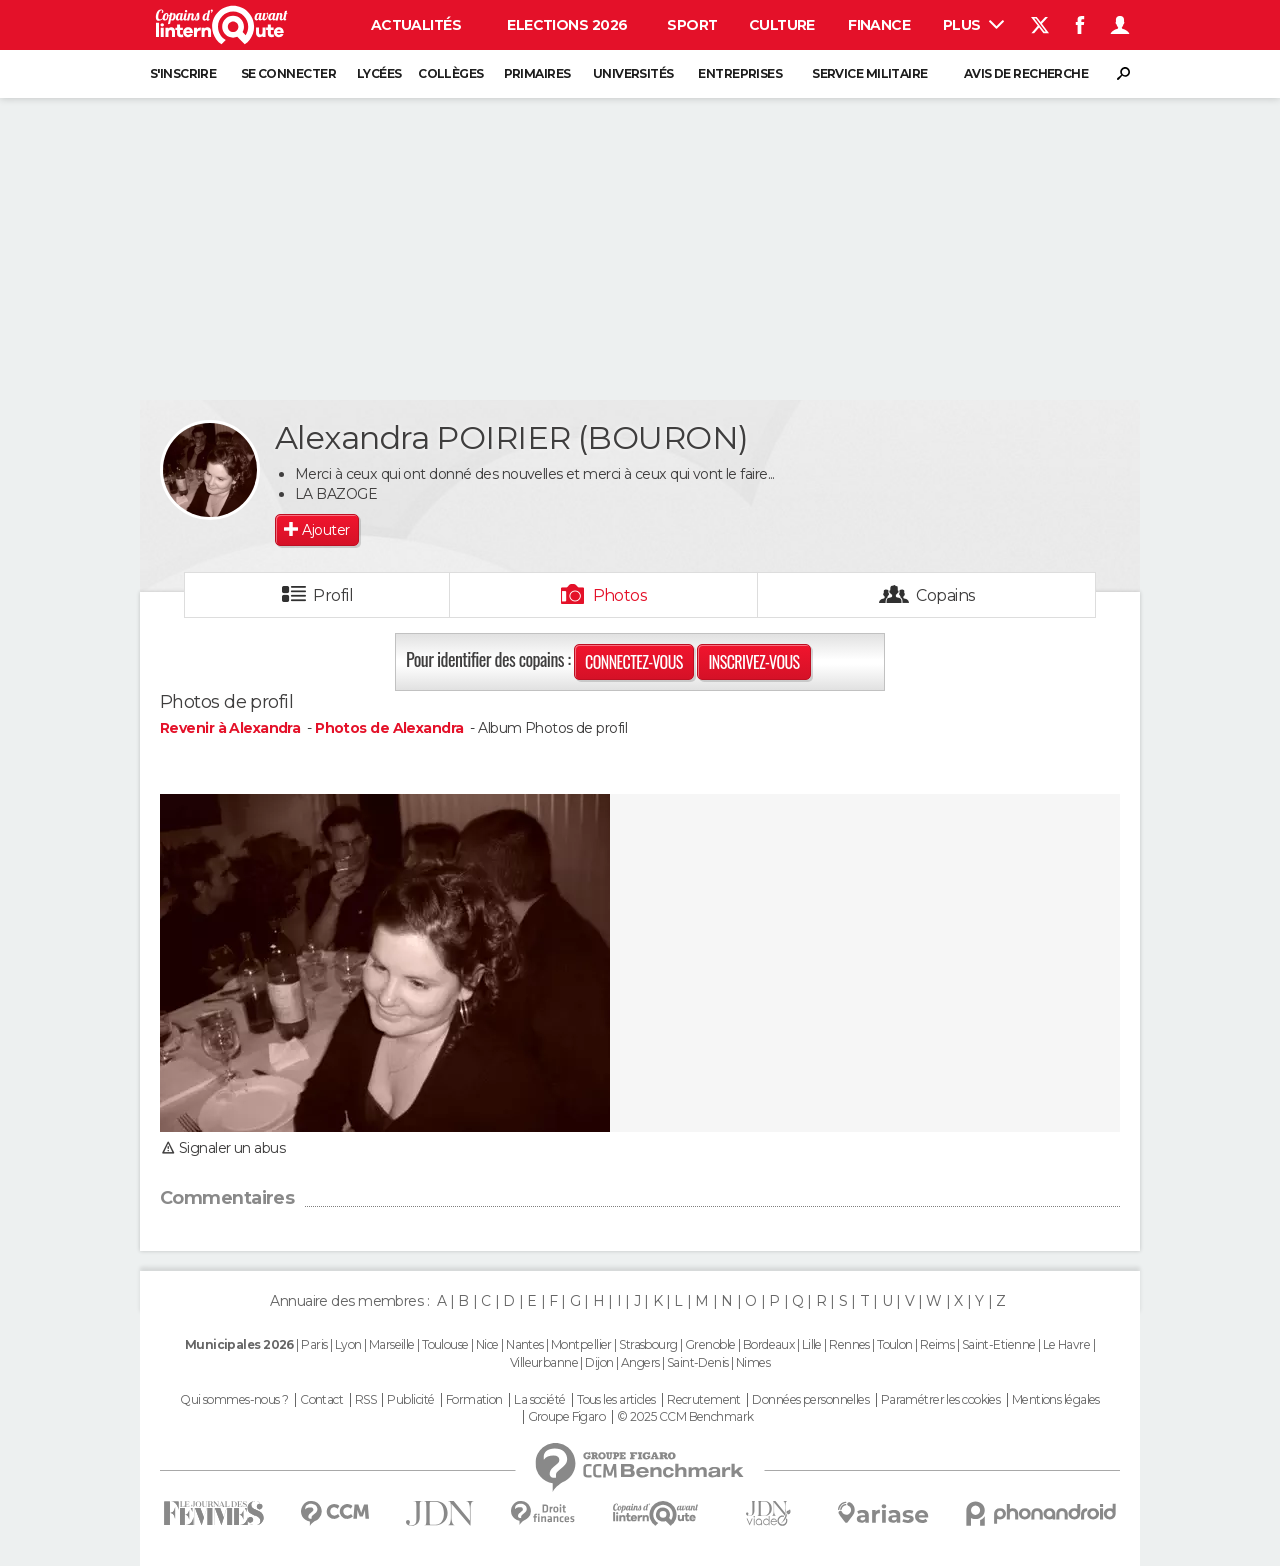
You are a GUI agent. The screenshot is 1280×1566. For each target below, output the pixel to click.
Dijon (599, 1362)
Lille (812, 1344)
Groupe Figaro (567, 1417)
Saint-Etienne (999, 1344)
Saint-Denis (698, 1362)
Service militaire (869, 73)
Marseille (392, 1344)
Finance (879, 25)
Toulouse (445, 1344)
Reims (937, 1344)
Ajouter (325, 530)
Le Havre (1067, 1344)
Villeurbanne (544, 1362)
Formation (474, 1400)
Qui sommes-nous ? (234, 1400)
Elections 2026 (567, 25)
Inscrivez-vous (753, 662)
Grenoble (710, 1344)
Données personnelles (810, 1400)
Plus (973, 25)
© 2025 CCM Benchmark (685, 1417)
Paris (314, 1344)
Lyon (348, 1344)
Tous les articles (616, 1400)
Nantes (525, 1344)
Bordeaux (769, 1344)
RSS (365, 1400)
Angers (640, 1362)
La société (539, 1400)
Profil (333, 595)
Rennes (849, 1344)
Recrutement (704, 1400)
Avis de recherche (1026, 73)
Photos (620, 595)
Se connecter (288, 73)
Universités (633, 73)
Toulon (895, 1344)
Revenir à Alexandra (232, 728)
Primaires (537, 73)
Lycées (379, 73)
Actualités (416, 25)
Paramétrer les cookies (941, 1400)
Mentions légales (1056, 1400)
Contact (321, 1400)
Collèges (451, 73)
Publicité (410, 1400)
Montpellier (581, 1344)
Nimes (753, 1362)
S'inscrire (183, 73)
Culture (782, 25)
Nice (487, 1344)
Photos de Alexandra (389, 728)
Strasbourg (648, 1344)
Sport (692, 25)
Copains (945, 595)
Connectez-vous (634, 662)
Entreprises (740, 73)
